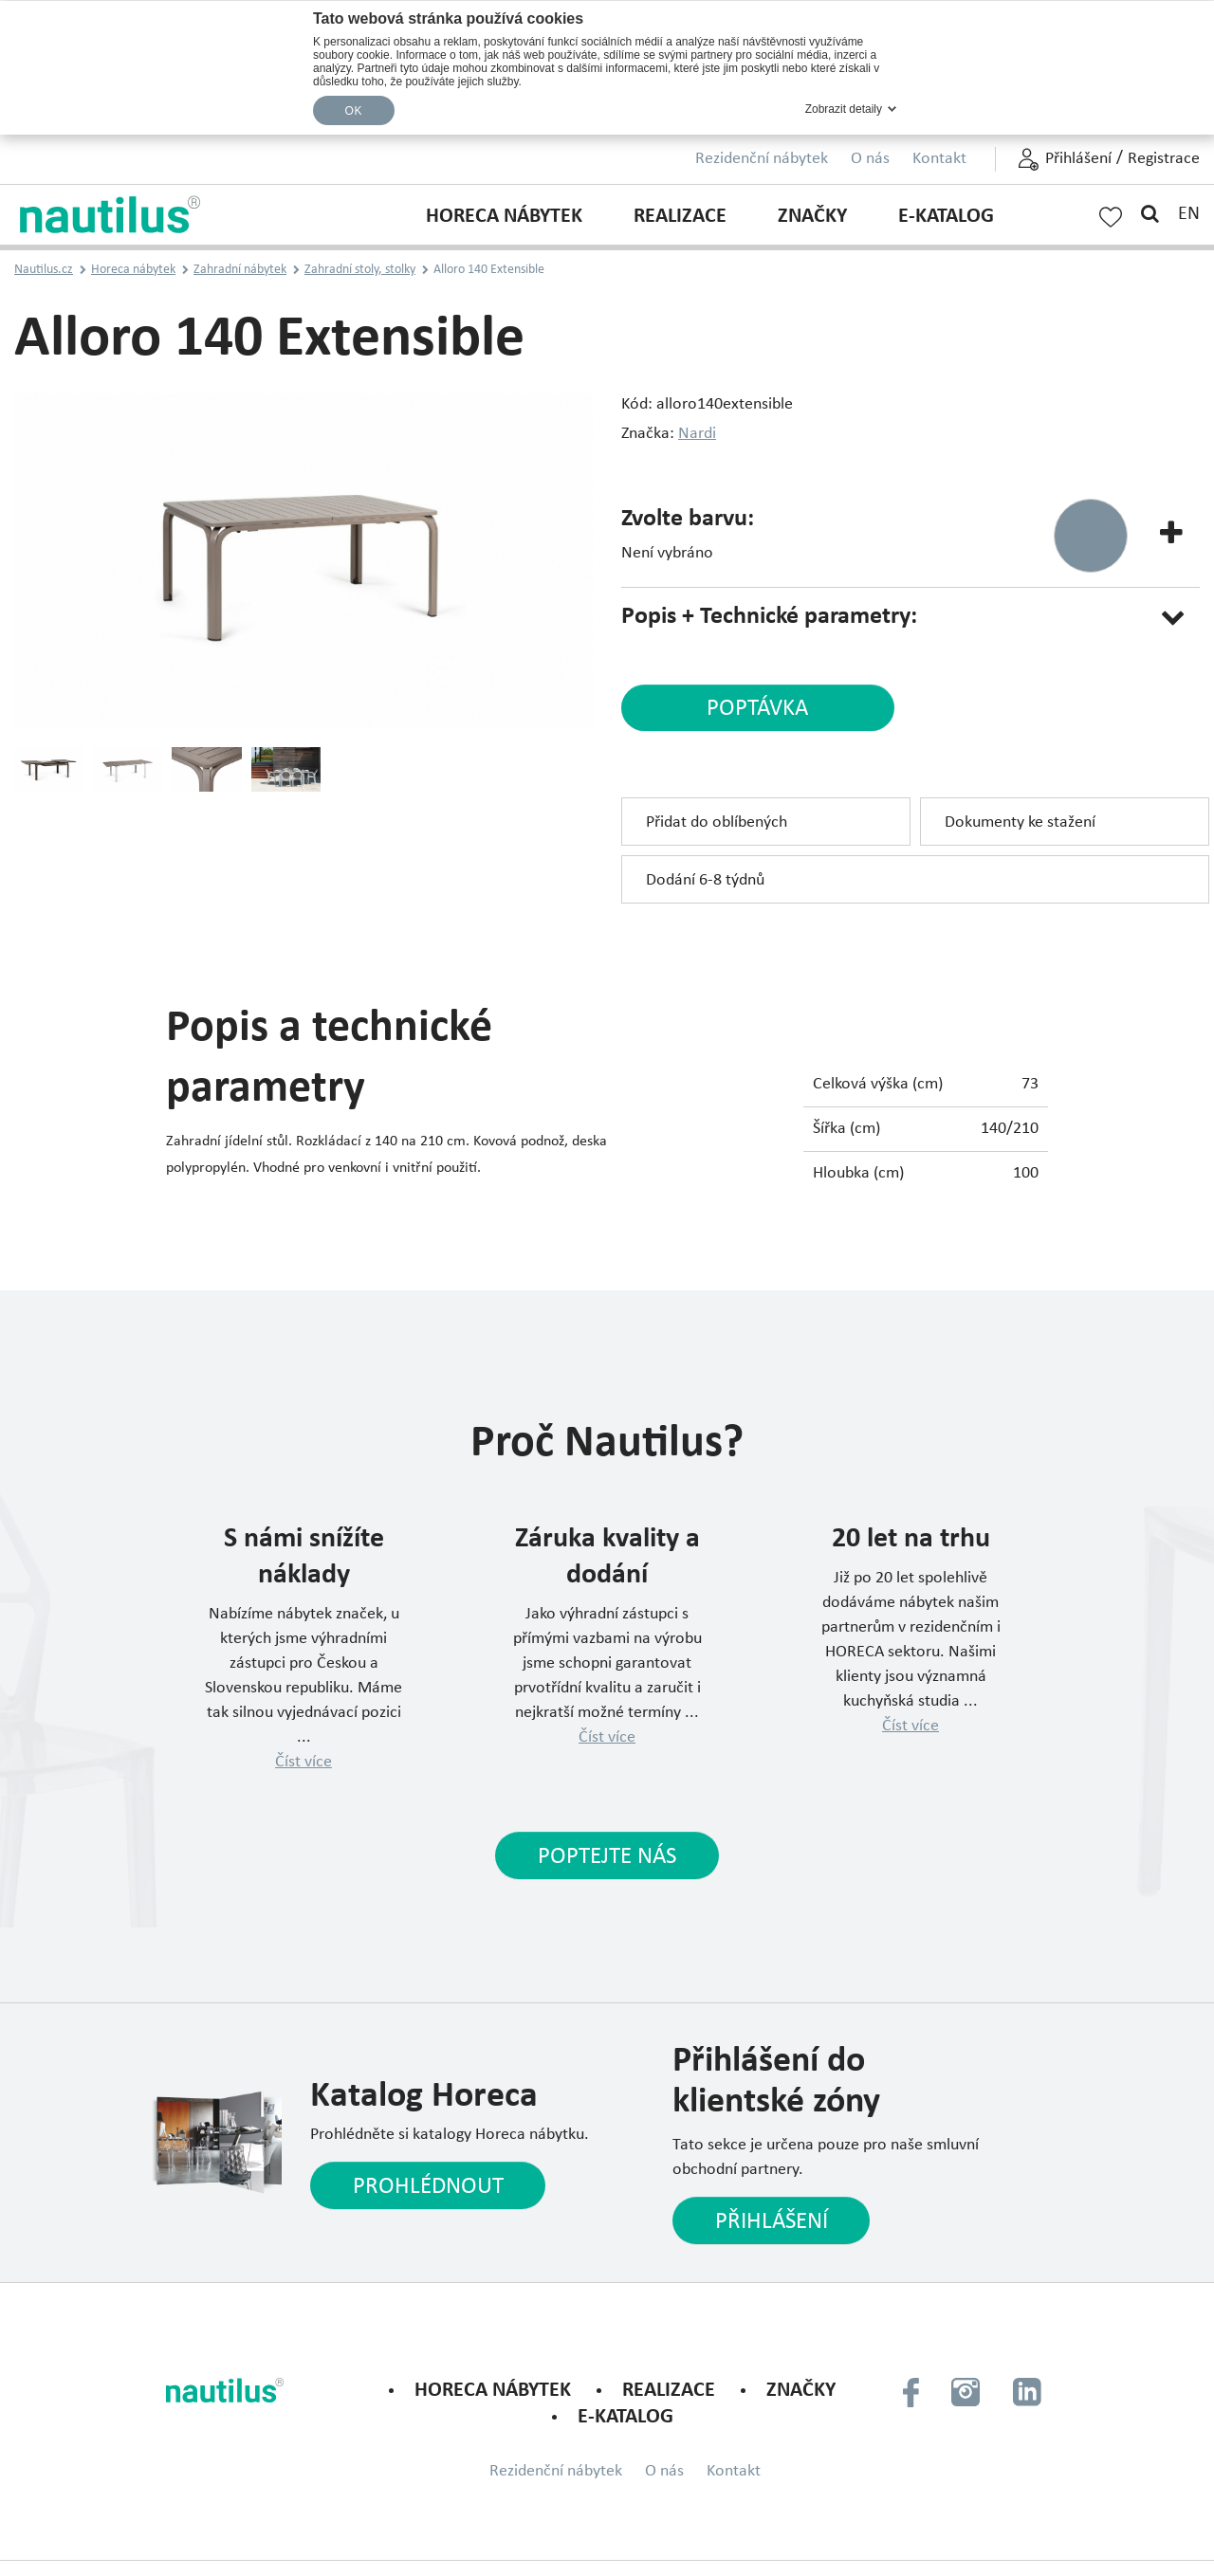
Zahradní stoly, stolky (359, 270)
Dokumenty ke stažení (1020, 823)
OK (353, 111)
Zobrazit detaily (843, 109)
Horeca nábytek (504, 217)
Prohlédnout (428, 2188)
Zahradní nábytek (239, 270)
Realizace (680, 217)
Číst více (303, 1763)
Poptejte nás (607, 1858)
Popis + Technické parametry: (769, 617)
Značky (812, 217)
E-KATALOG (946, 217)
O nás (870, 159)
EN (1189, 214)
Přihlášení (1078, 159)
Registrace (1164, 159)
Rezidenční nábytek (761, 159)
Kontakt (939, 159)
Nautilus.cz (43, 270)
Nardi (697, 434)
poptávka (751, 710)
